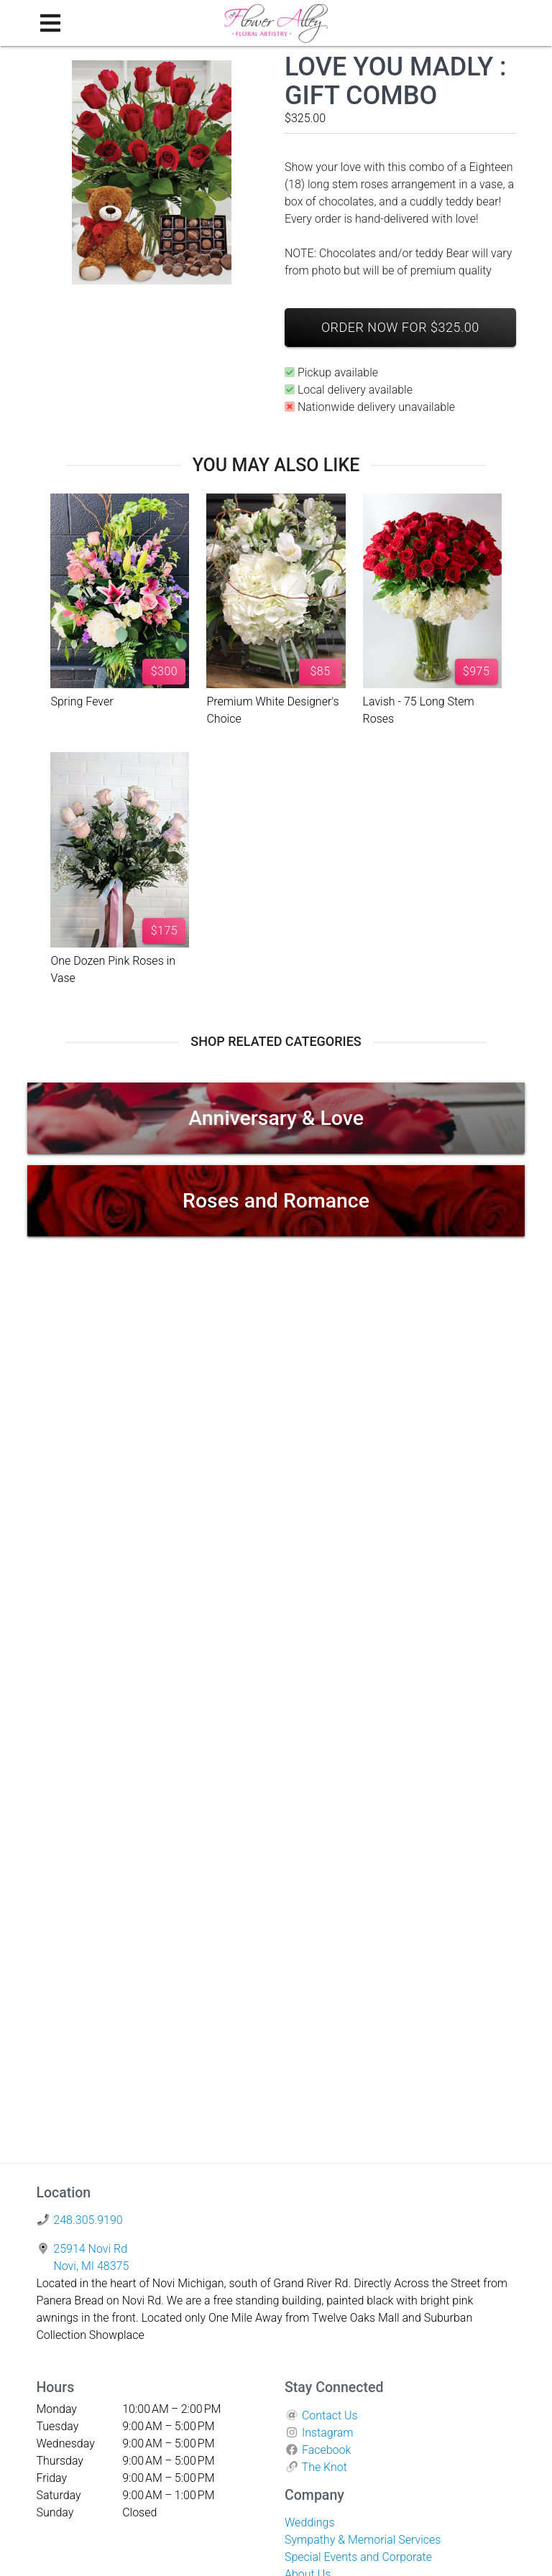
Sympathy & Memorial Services (363, 2540)
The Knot (324, 2467)
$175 (164, 930)
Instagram (328, 2433)
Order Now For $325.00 (400, 327)
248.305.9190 (87, 2220)
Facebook (326, 2450)
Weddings (310, 2522)
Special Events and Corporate (358, 2557)
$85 (320, 671)
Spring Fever (81, 701)
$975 (476, 671)
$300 (164, 671)
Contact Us (330, 2415)
